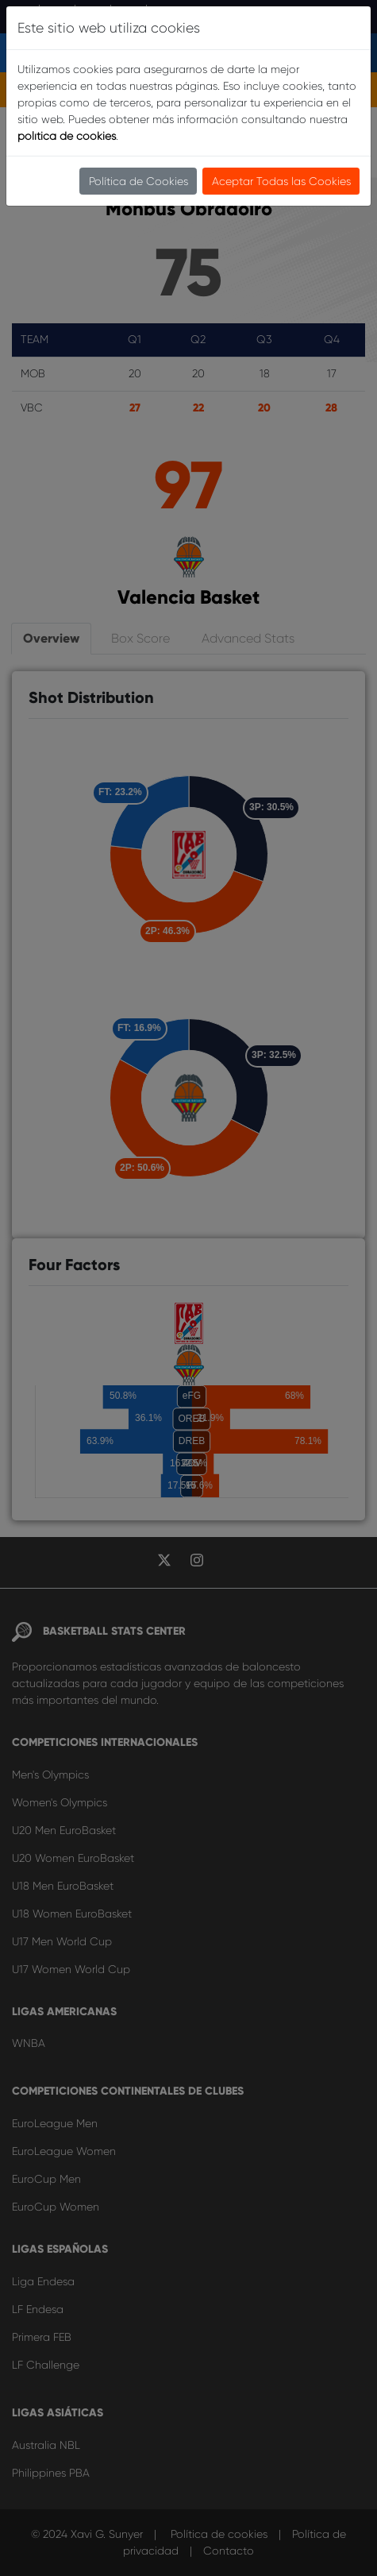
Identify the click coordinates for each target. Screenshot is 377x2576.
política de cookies (66, 135)
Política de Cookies (138, 181)
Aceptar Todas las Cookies (281, 181)
